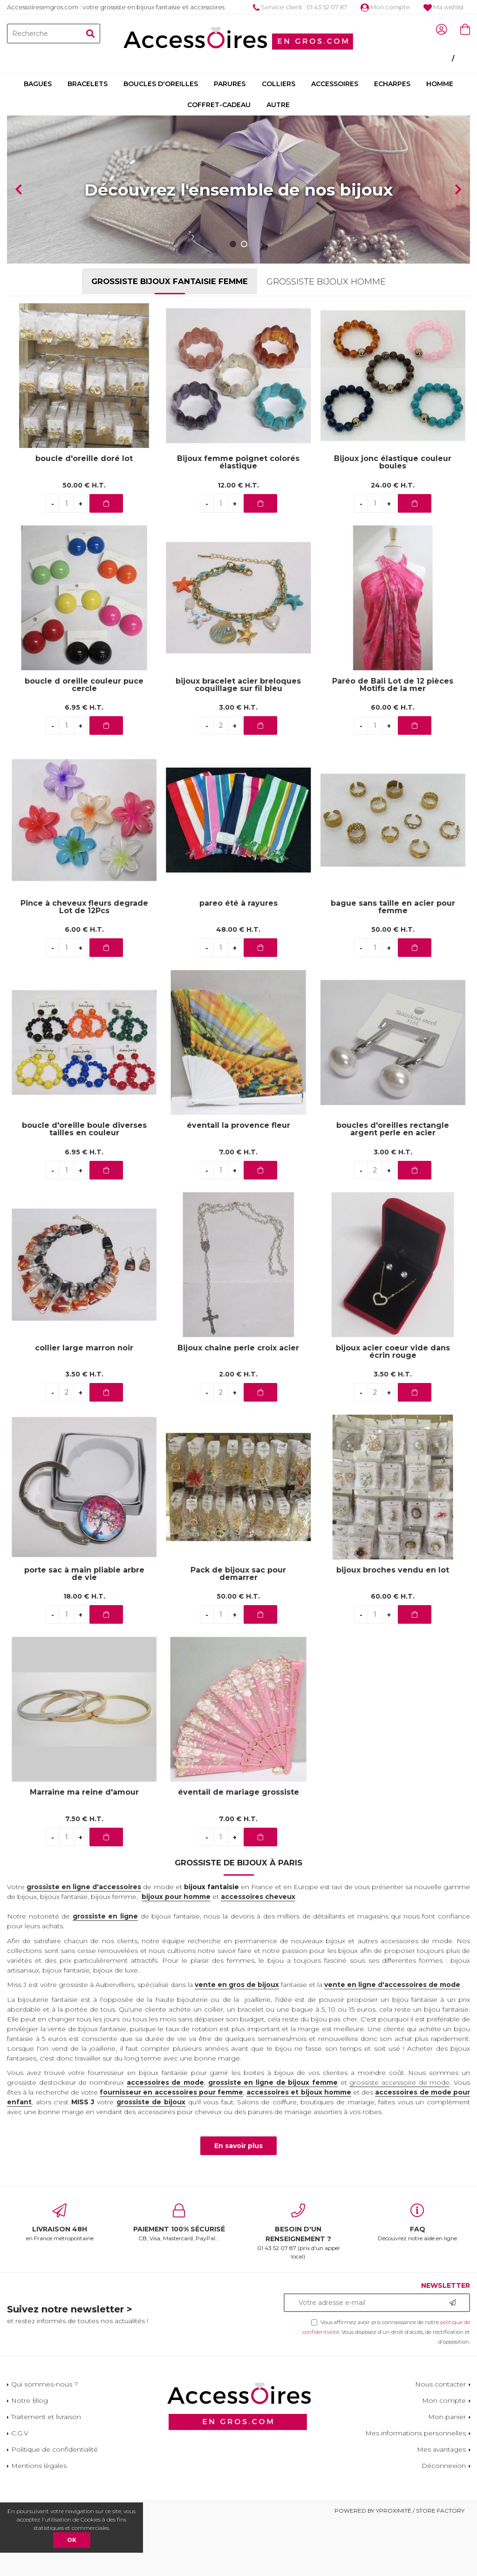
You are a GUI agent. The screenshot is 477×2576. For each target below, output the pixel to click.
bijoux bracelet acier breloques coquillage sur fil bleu (238, 740)
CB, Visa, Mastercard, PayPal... (179, 2278)
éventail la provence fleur (238, 1182)
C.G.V (19, 2488)
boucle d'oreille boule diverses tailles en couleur (84, 1185)
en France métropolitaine (60, 2278)
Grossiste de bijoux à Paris (238, 1918)
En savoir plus (238, 2201)
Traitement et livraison (46, 2472)
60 (393, 763)
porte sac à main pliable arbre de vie (84, 1629)
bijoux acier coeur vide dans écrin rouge (393, 1407)
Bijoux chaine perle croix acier (238, 1404)
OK (71, 2539)
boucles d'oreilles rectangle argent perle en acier (392, 1185)
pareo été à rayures (238, 959)
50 (84, 540)
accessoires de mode (165, 2138)
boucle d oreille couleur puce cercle (84, 740)
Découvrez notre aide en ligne (417, 2278)
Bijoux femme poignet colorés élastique (238, 518)
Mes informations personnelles (415, 2488)
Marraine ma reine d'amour (84, 1848)
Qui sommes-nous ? (44, 2439)
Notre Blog (29, 2456)
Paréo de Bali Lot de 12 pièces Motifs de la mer (392, 740)
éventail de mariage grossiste (238, 1848)
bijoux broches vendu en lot (392, 1626)
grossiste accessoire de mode (399, 2138)
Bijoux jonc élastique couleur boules (392, 518)
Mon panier (447, 2472)
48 (238, 985)
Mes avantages (441, 2505)
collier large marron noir (84, 1404)
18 (84, 1652)
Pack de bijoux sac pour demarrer (238, 1629)
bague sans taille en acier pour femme (393, 962)
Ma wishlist (443, 7)
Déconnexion (444, 2521)
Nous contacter (440, 2439)
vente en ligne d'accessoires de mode (392, 2040)
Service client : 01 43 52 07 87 (300, 7)
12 (238, 540)
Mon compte (385, 7)
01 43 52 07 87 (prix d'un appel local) (298, 2287)
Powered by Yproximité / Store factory (399, 2565)
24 (393, 540)
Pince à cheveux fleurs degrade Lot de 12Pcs (84, 962)
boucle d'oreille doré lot (84, 515)
